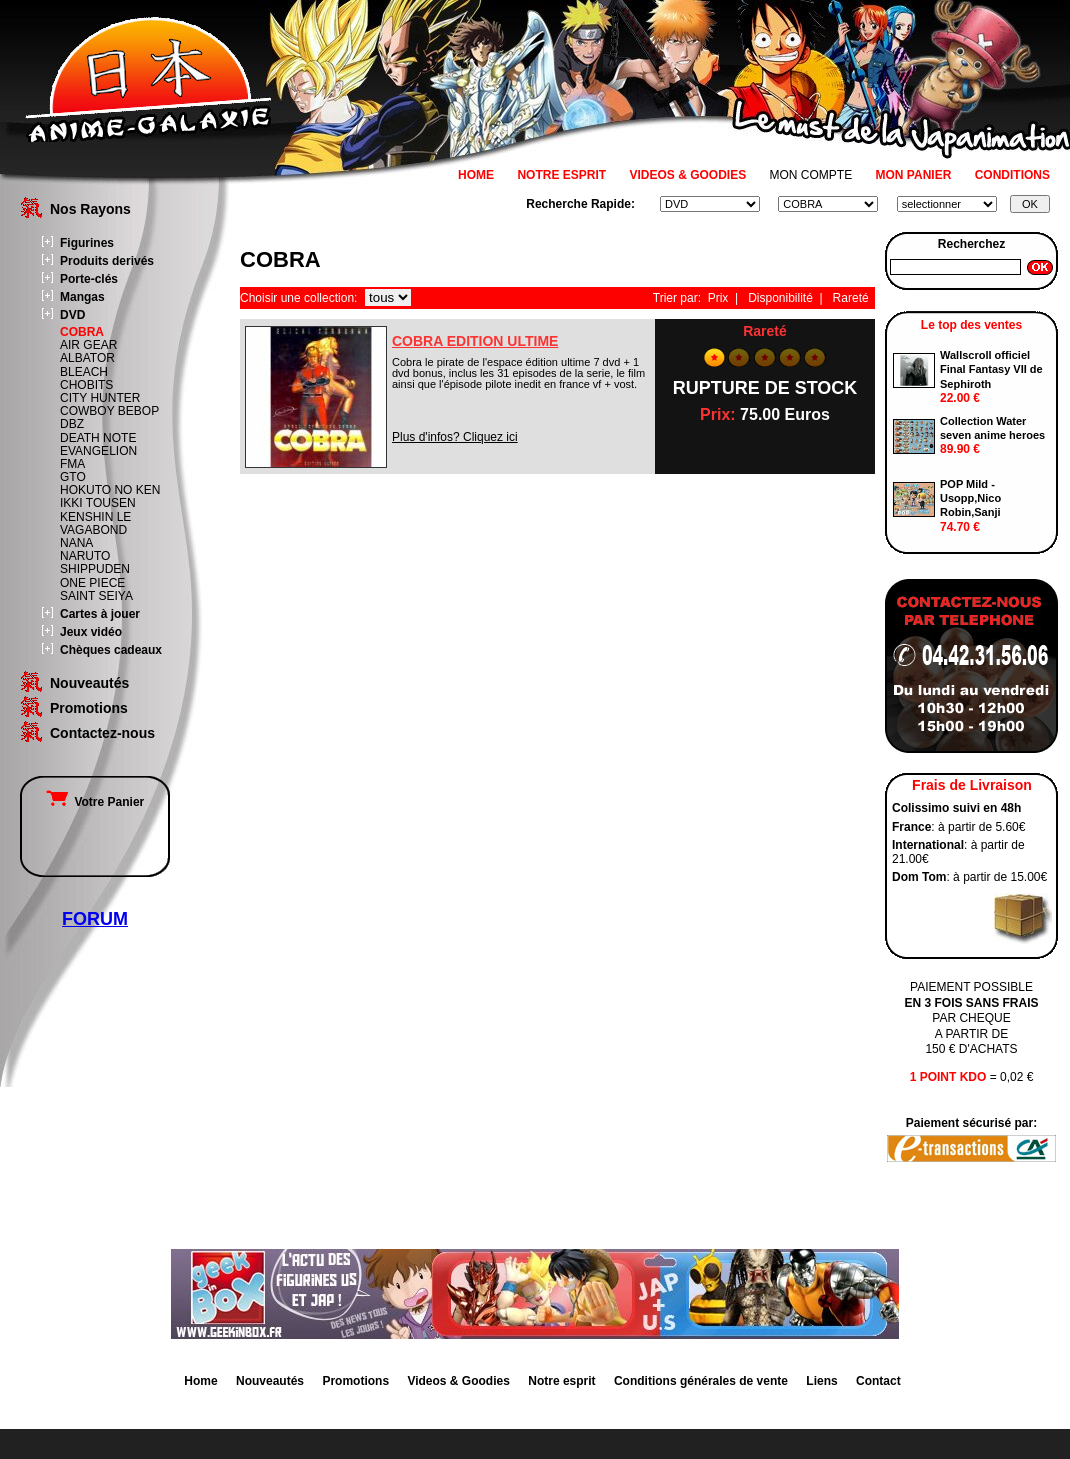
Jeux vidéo (91, 632)
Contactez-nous (102, 733)
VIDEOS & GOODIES (687, 175)
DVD (72, 315)
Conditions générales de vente (701, 1381)
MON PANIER (914, 175)
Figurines (87, 243)
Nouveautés (89, 683)
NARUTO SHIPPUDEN (95, 562)
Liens (821, 1381)
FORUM (95, 919)
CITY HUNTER (100, 398)
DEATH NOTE (98, 438)
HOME (476, 175)
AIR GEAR (88, 345)
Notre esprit (561, 1381)
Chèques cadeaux (111, 650)
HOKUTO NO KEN (110, 490)
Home (200, 1381)
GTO (73, 477)
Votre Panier (95, 802)
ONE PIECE (92, 583)
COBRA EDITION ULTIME (475, 341)
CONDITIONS (1012, 175)
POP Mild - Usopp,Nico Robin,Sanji (970, 498)
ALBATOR (87, 358)
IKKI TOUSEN (98, 503)
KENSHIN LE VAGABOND (95, 523)
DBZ (72, 424)
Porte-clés (89, 279)
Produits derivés (107, 261)
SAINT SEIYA (96, 596)
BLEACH (84, 372)
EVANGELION (98, 451)
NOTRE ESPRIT (561, 175)
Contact (878, 1381)
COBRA (82, 332)
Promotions (89, 708)
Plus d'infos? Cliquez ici (455, 437)
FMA (72, 464)
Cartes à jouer (100, 614)
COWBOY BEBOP (109, 411)
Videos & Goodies (458, 1381)
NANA (76, 543)
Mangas (82, 297)
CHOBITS (86, 385)
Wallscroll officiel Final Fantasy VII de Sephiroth (991, 369)
